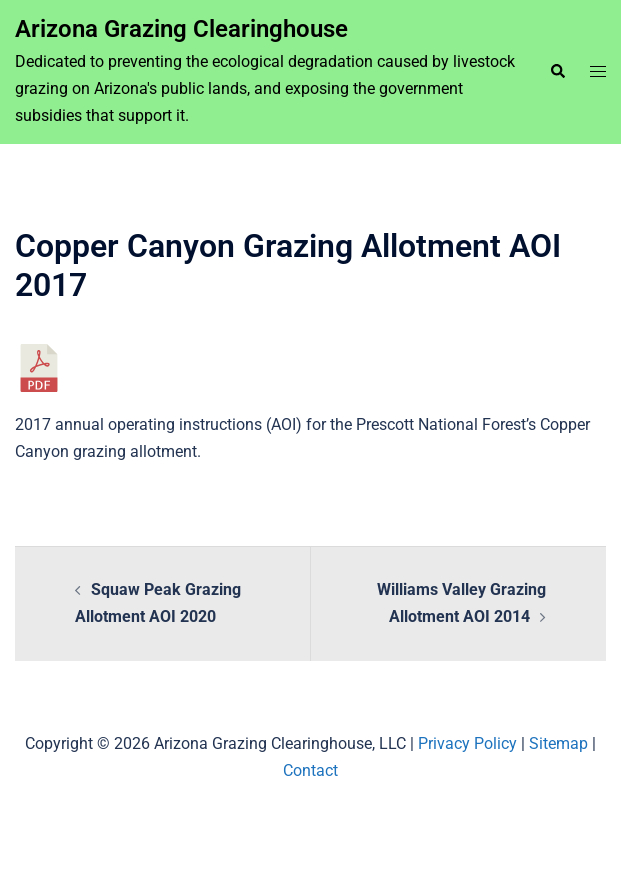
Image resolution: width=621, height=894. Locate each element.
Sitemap (558, 743)
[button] (557, 72)
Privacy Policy (467, 743)
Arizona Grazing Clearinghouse (181, 29)
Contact (310, 770)
